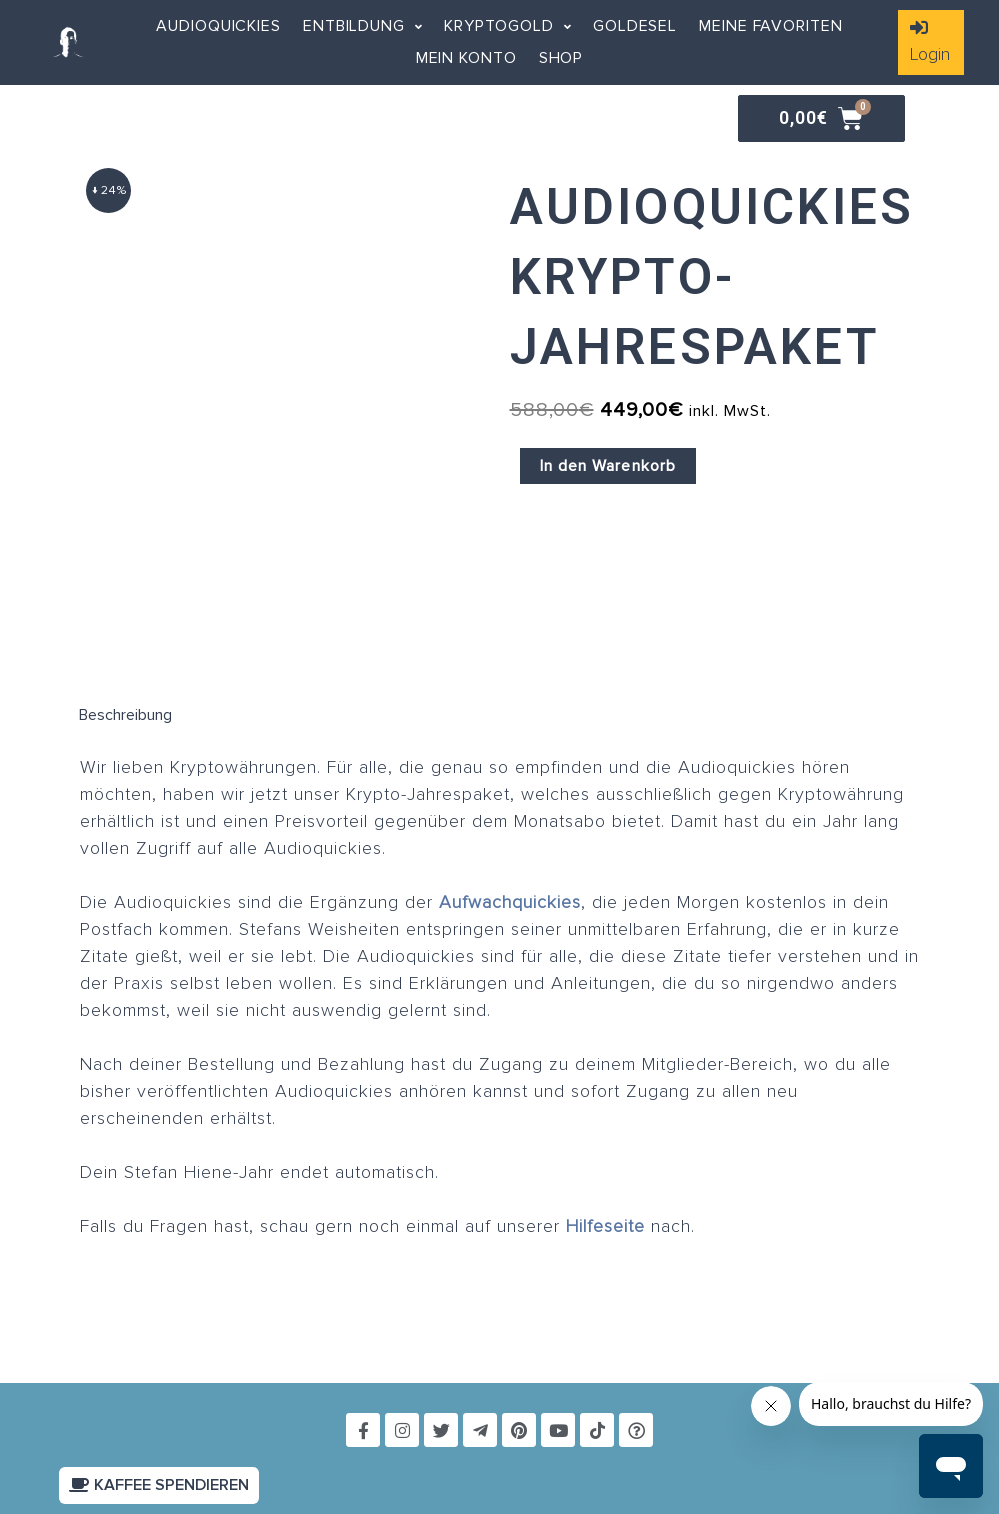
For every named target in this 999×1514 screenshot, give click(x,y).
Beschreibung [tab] (125, 715)
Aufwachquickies (510, 903)
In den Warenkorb (608, 466)
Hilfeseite (605, 1227)
